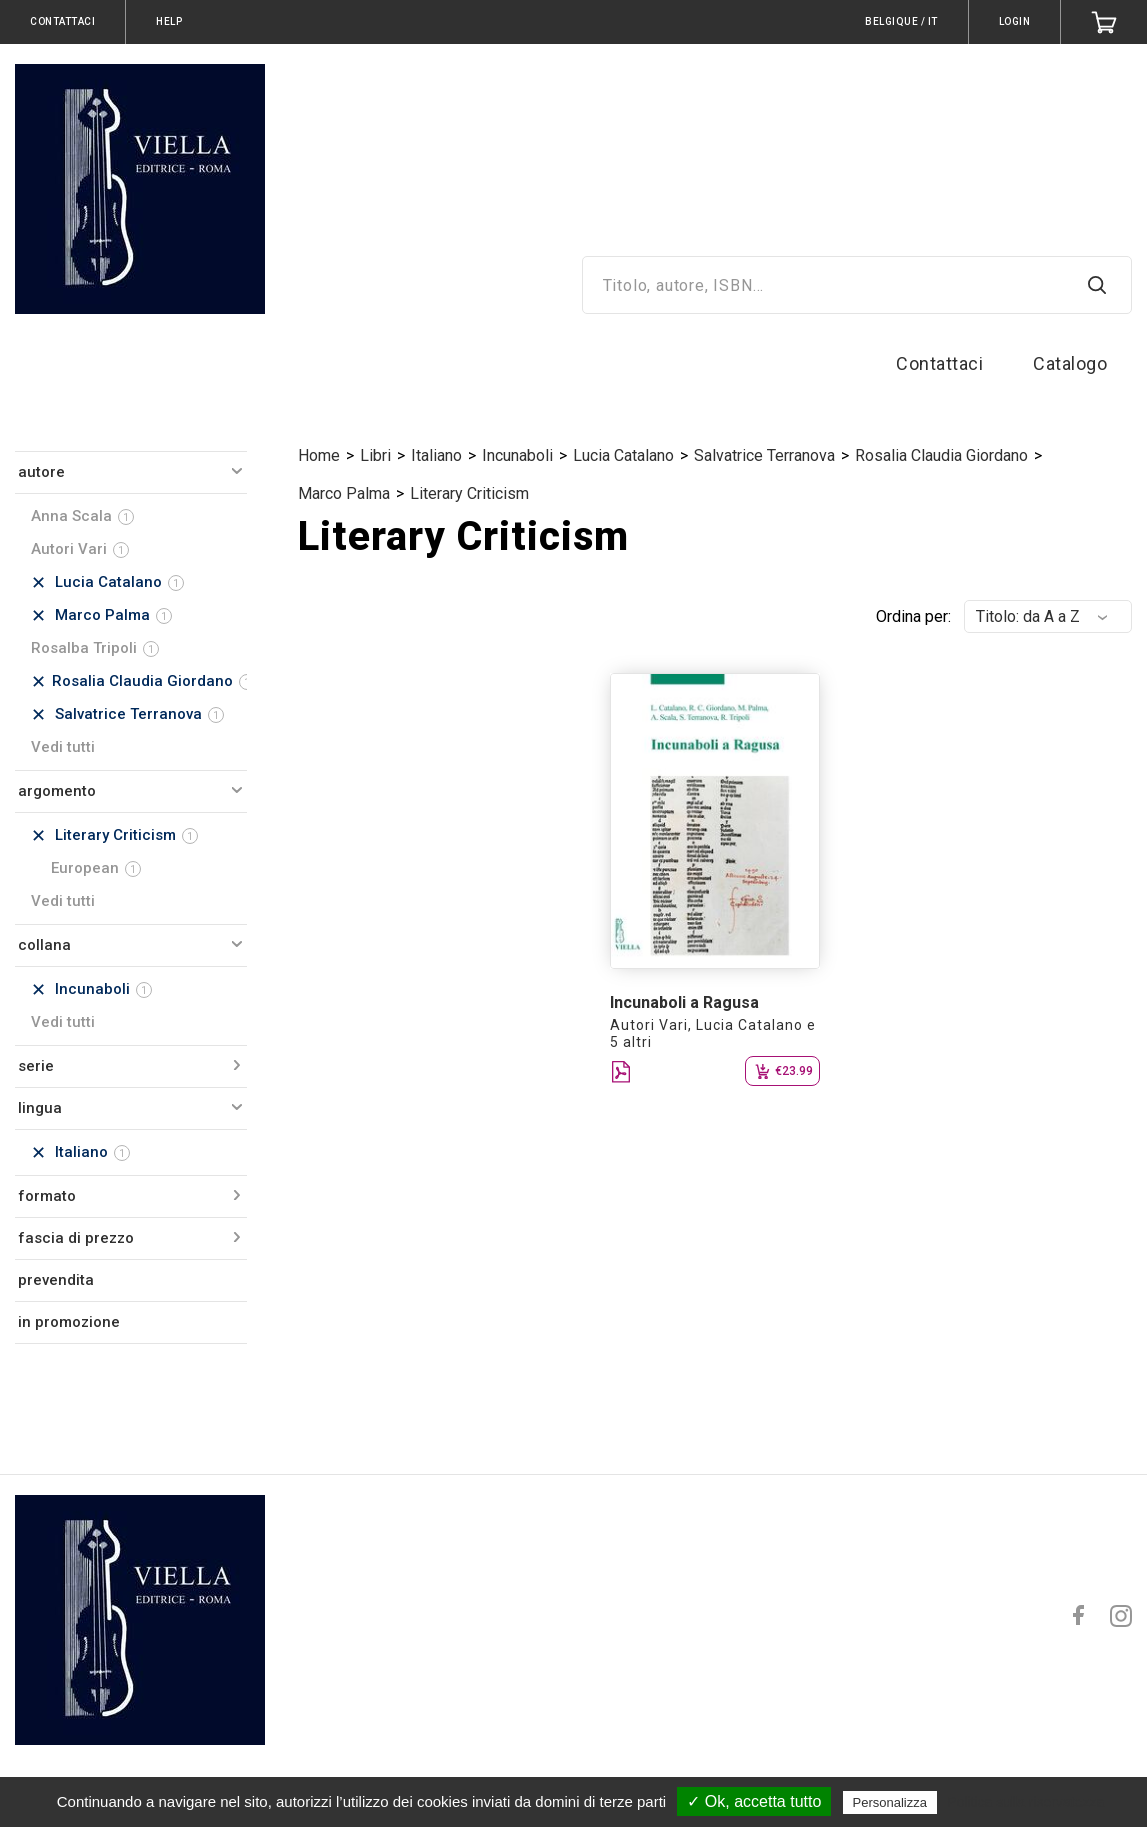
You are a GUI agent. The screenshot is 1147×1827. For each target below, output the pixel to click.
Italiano (436, 455)
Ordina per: (913, 616)
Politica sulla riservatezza (1025, 1802)
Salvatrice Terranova (764, 455)
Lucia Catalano (623, 455)
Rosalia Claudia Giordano (941, 455)
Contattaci (939, 363)
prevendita (56, 1280)
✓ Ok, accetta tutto (754, 1801)
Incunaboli (517, 455)
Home (319, 455)
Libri (375, 455)
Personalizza (890, 1802)
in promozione (69, 1322)
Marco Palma (344, 493)
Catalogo (1070, 363)
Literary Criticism (469, 493)
